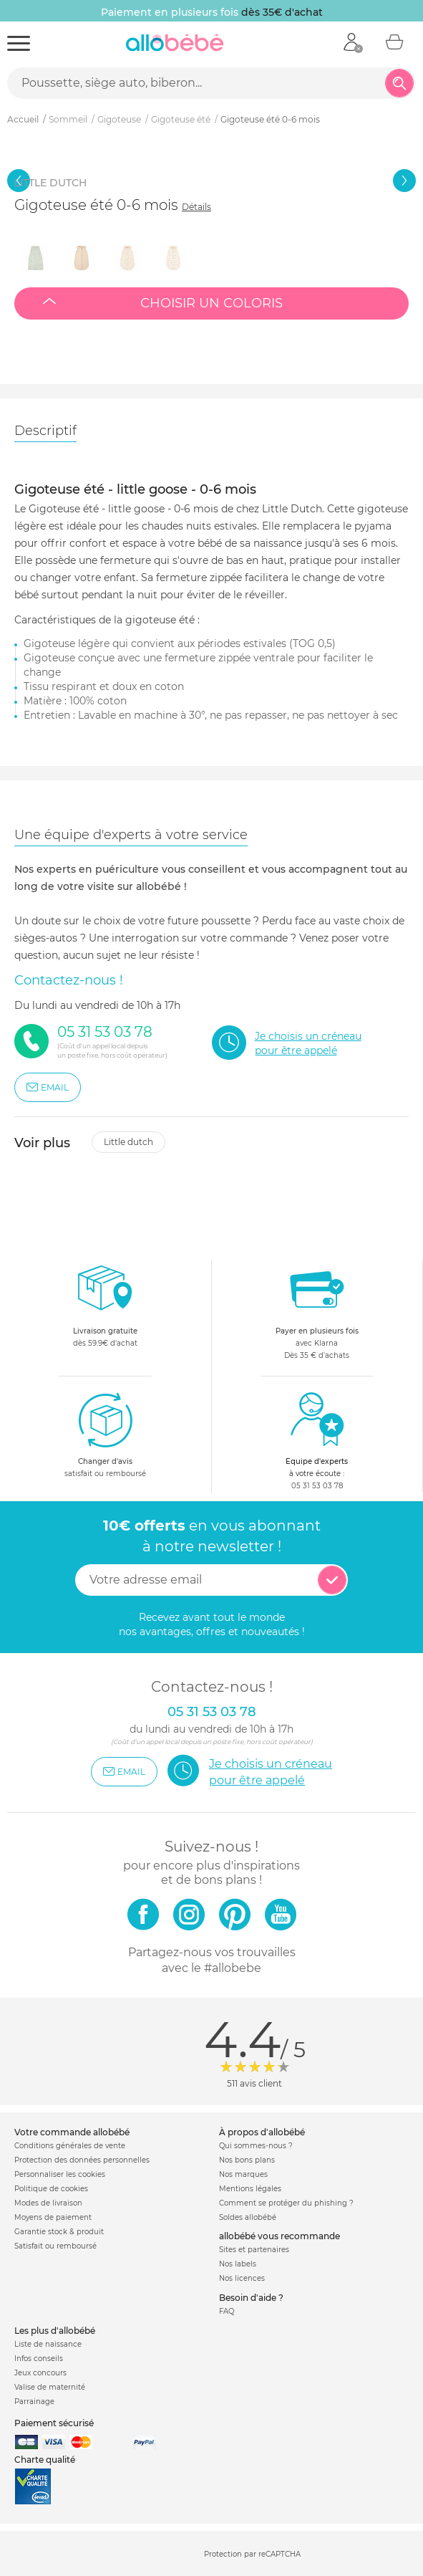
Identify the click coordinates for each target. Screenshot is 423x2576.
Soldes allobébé (247, 2217)
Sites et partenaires (254, 2249)
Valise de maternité (49, 2387)
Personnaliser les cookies (59, 2174)
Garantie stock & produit (59, 2231)
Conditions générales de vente (69, 2145)
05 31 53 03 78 (317, 1485)
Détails (196, 206)
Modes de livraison (48, 2203)
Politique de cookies (51, 2188)
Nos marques (243, 2174)
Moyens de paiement (53, 2217)
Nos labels (237, 2264)
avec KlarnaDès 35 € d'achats (317, 1310)
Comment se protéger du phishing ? (286, 2203)
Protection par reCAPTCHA (252, 2554)
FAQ (226, 2311)
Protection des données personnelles (82, 2160)
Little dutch (128, 1141)
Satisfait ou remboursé (55, 2246)
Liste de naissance (48, 2344)
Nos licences (242, 2278)
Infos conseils (38, 2358)
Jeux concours (40, 2373)
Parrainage (34, 2401)
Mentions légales (250, 2188)
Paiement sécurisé (54, 2423)
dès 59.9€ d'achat (105, 1310)
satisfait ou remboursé (105, 1434)
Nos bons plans (247, 2160)
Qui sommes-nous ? (256, 2145)
